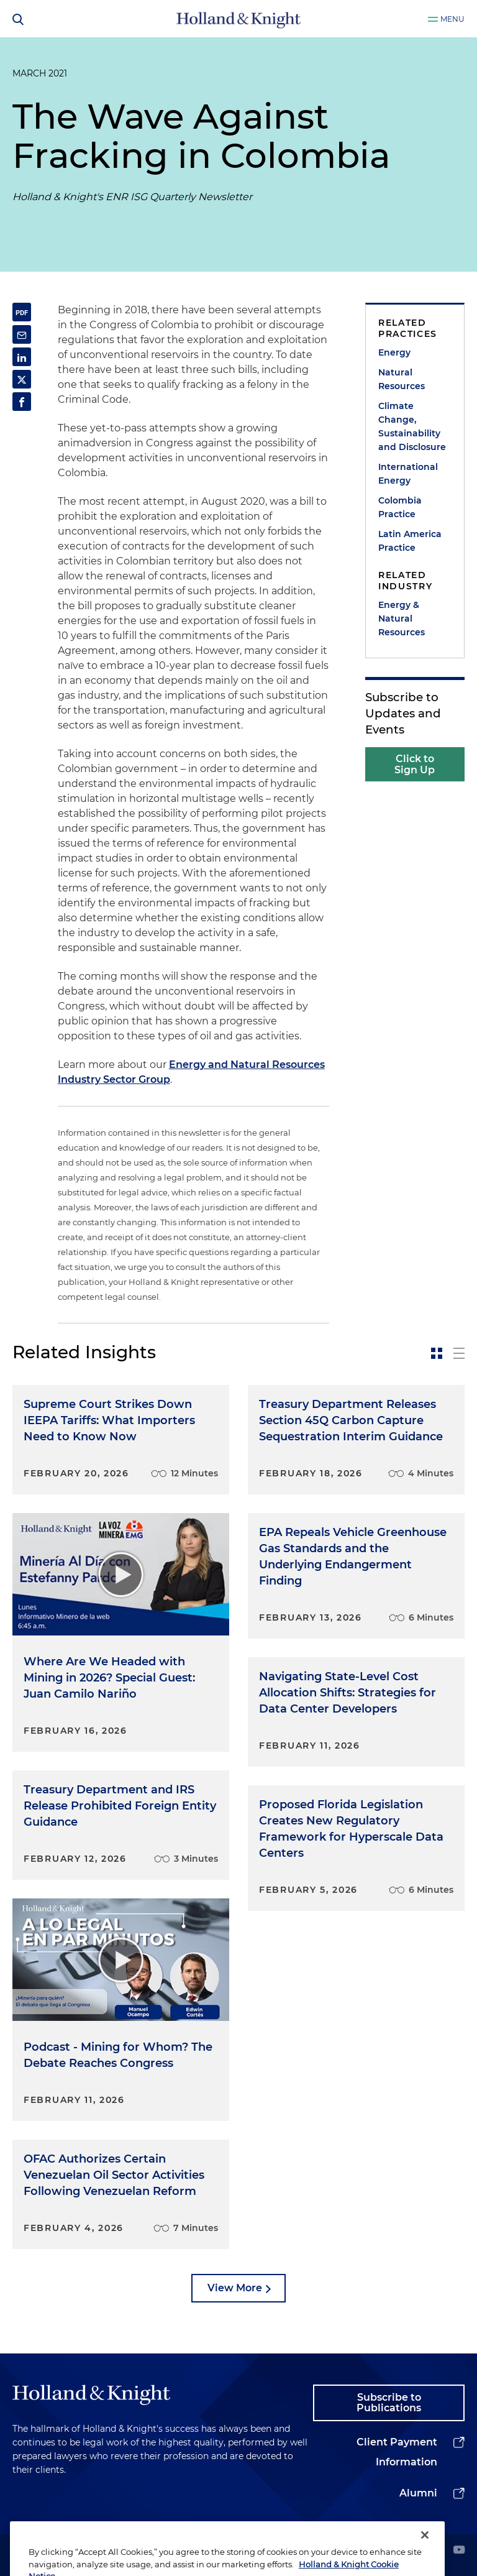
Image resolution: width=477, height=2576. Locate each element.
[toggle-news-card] (436, 1353)
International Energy (408, 473)
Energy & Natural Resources (401, 618)
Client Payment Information (397, 2452)
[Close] (424, 2556)
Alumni (418, 2493)
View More (234, 2288)
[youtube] (459, 2551)
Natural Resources (401, 379)
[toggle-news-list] (459, 1353)
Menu (452, 19)
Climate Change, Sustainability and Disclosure (412, 426)
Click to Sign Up (414, 764)
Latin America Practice (410, 540)
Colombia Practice (400, 507)
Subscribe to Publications (389, 2402)
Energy (394, 352)
